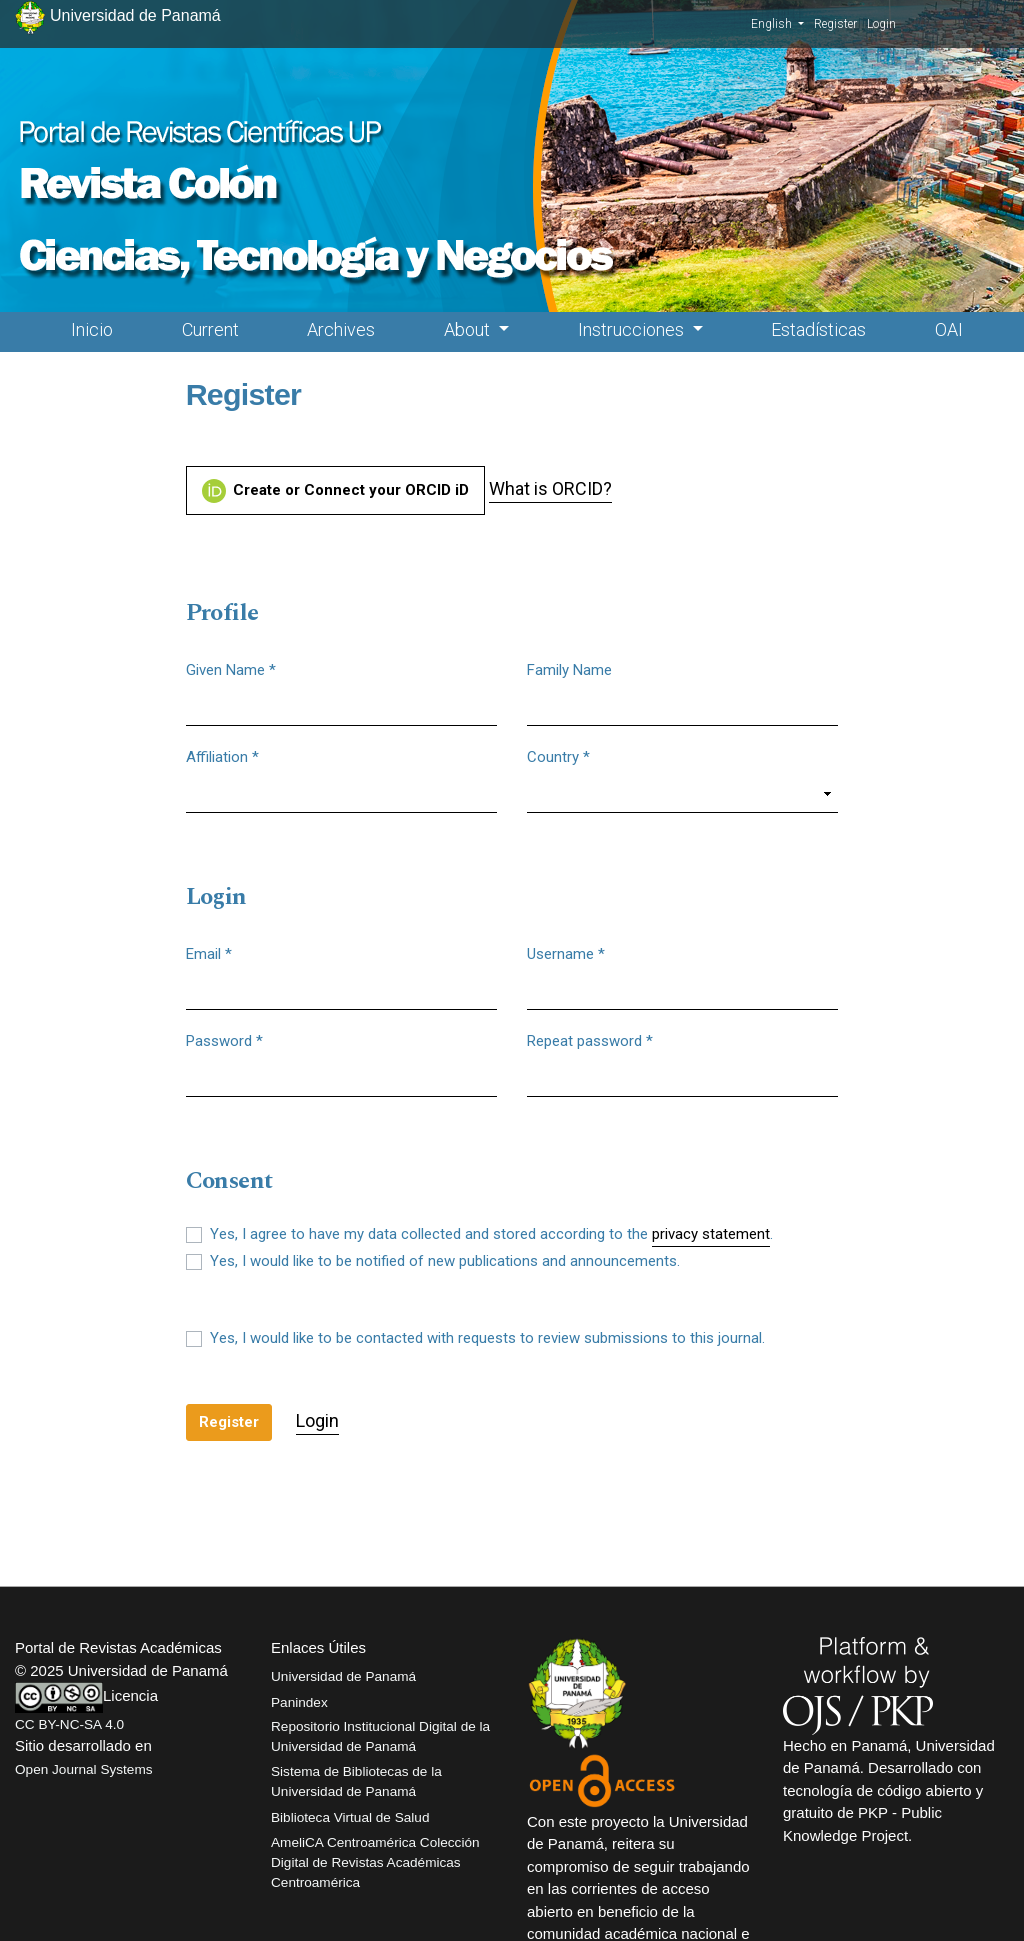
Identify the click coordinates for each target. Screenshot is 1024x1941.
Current (210, 329)
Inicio (92, 329)
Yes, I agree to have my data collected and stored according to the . (491, 1235)
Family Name (569, 670)
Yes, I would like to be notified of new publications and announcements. (445, 1261)
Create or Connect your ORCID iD (336, 491)
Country (558, 756)
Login (881, 24)
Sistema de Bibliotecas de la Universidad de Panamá (356, 1781)
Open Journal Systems (84, 1769)
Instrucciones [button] (633, 329)
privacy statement (711, 1234)
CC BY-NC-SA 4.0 (69, 1724)
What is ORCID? (550, 488)
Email (209, 953)
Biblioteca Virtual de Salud (350, 1817)
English (777, 23)
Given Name (231, 669)
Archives (341, 329)
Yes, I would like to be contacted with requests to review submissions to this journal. (487, 1338)
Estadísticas (818, 329)
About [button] (469, 329)
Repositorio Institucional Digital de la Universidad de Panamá (380, 1736)
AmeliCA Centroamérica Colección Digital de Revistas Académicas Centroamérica (375, 1863)
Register (835, 24)
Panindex (299, 1702)
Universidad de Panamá (343, 1676)
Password (224, 1040)
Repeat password (590, 1040)
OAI (949, 329)
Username (566, 953)
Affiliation (222, 756)
